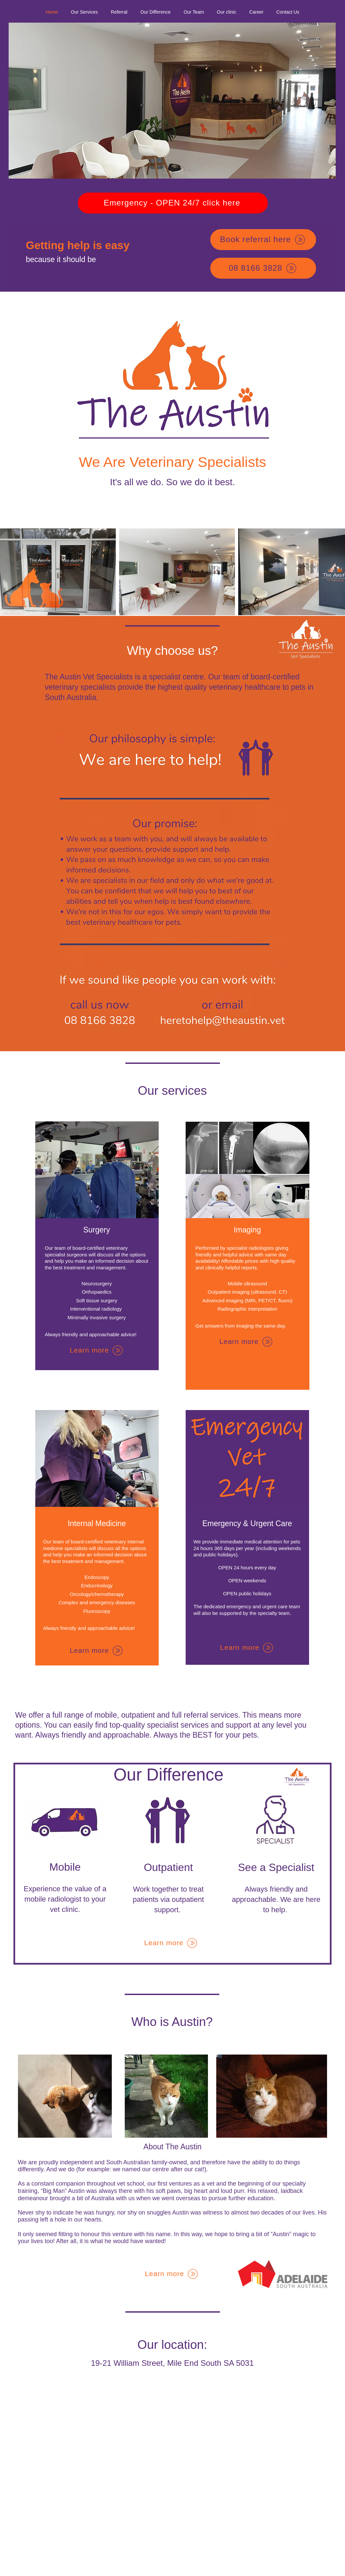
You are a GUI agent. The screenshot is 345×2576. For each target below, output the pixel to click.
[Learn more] (97, 1350)
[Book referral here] (263, 239)
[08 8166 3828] (263, 268)
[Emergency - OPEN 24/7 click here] (173, 203)
